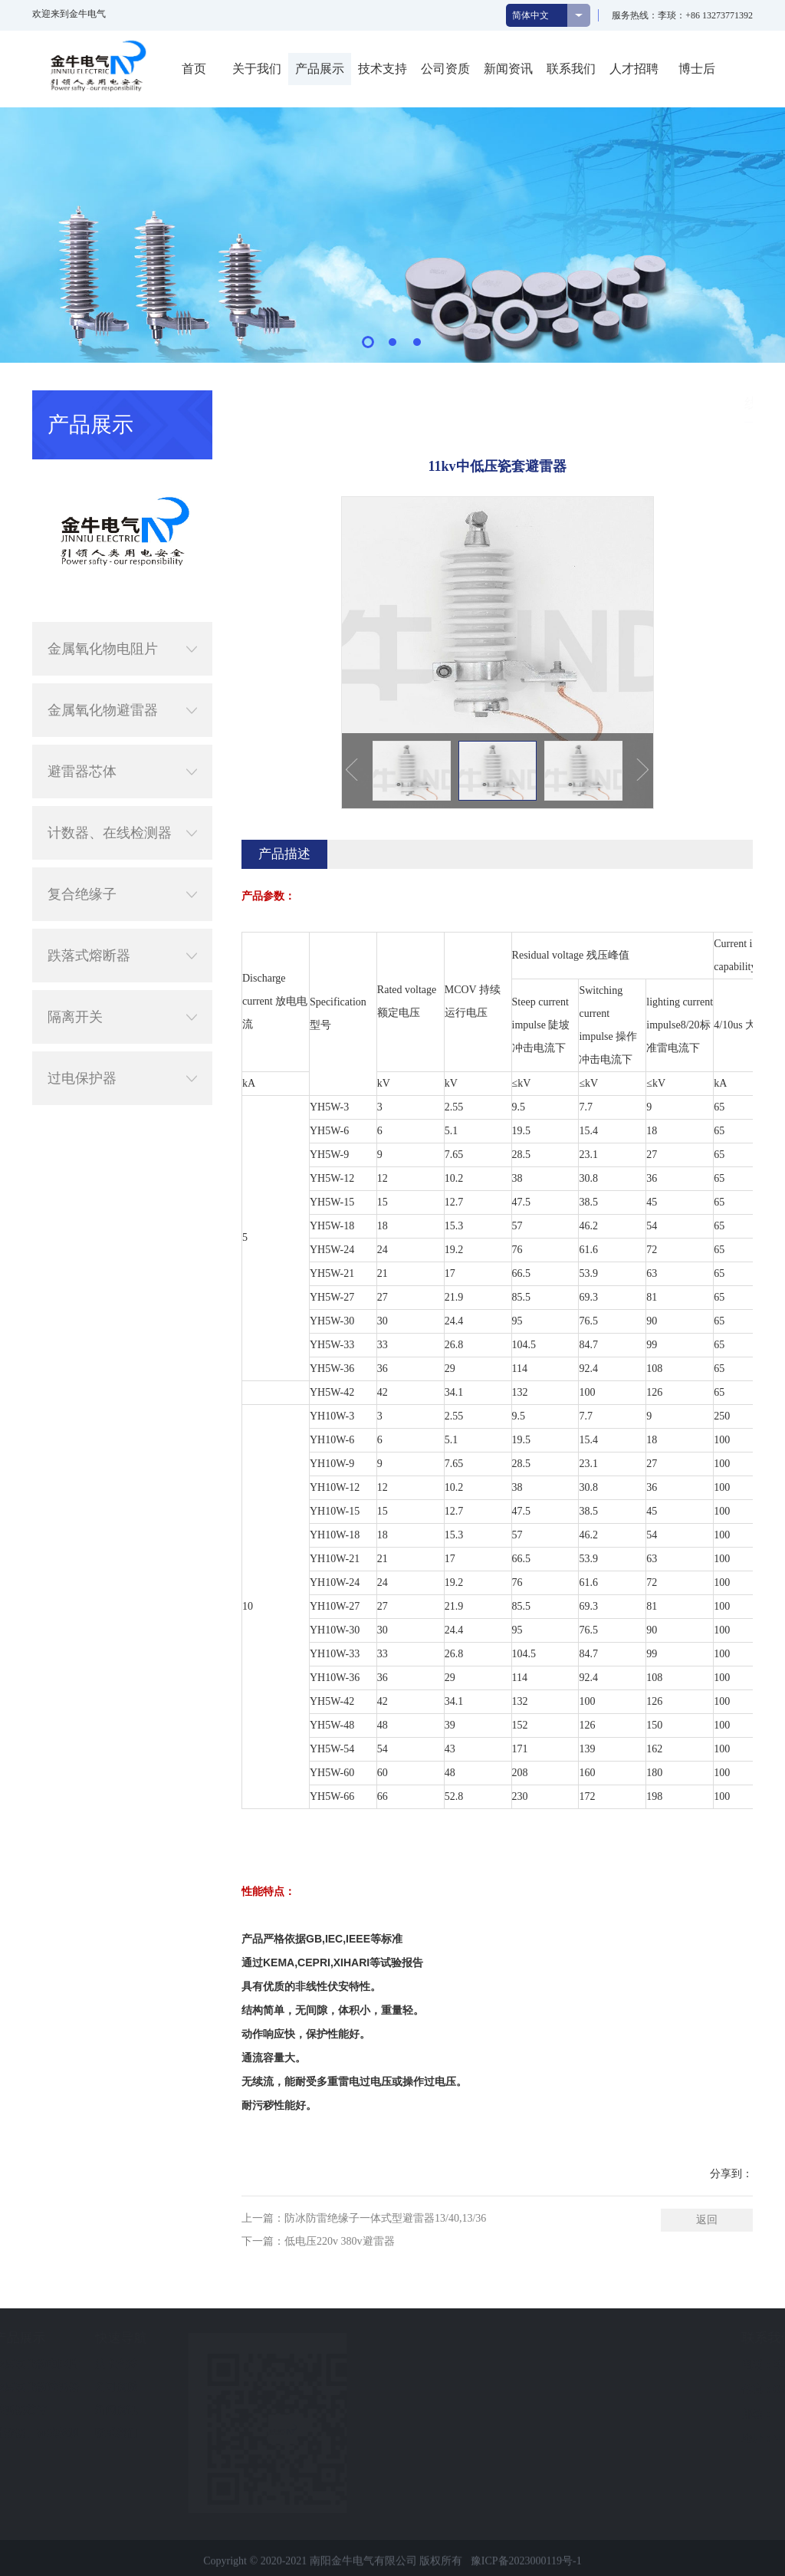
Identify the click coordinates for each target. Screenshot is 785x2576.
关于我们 (256, 68)
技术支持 (382, 68)
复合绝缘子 (122, 855)
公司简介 (28, 2364)
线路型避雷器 (748, 403)
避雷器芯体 (122, 732)
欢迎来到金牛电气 (69, 13)
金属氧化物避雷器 (122, 671)
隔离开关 (122, 978)
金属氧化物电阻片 (122, 610)
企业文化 (28, 2387)
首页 (194, 68)
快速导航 (235, 2338)
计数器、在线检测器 (122, 794)
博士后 (696, 68)
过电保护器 (122, 1039)
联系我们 (571, 68)
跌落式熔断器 (122, 916)
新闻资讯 (508, 68)
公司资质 (445, 68)
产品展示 (319, 68)
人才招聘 (634, 68)
